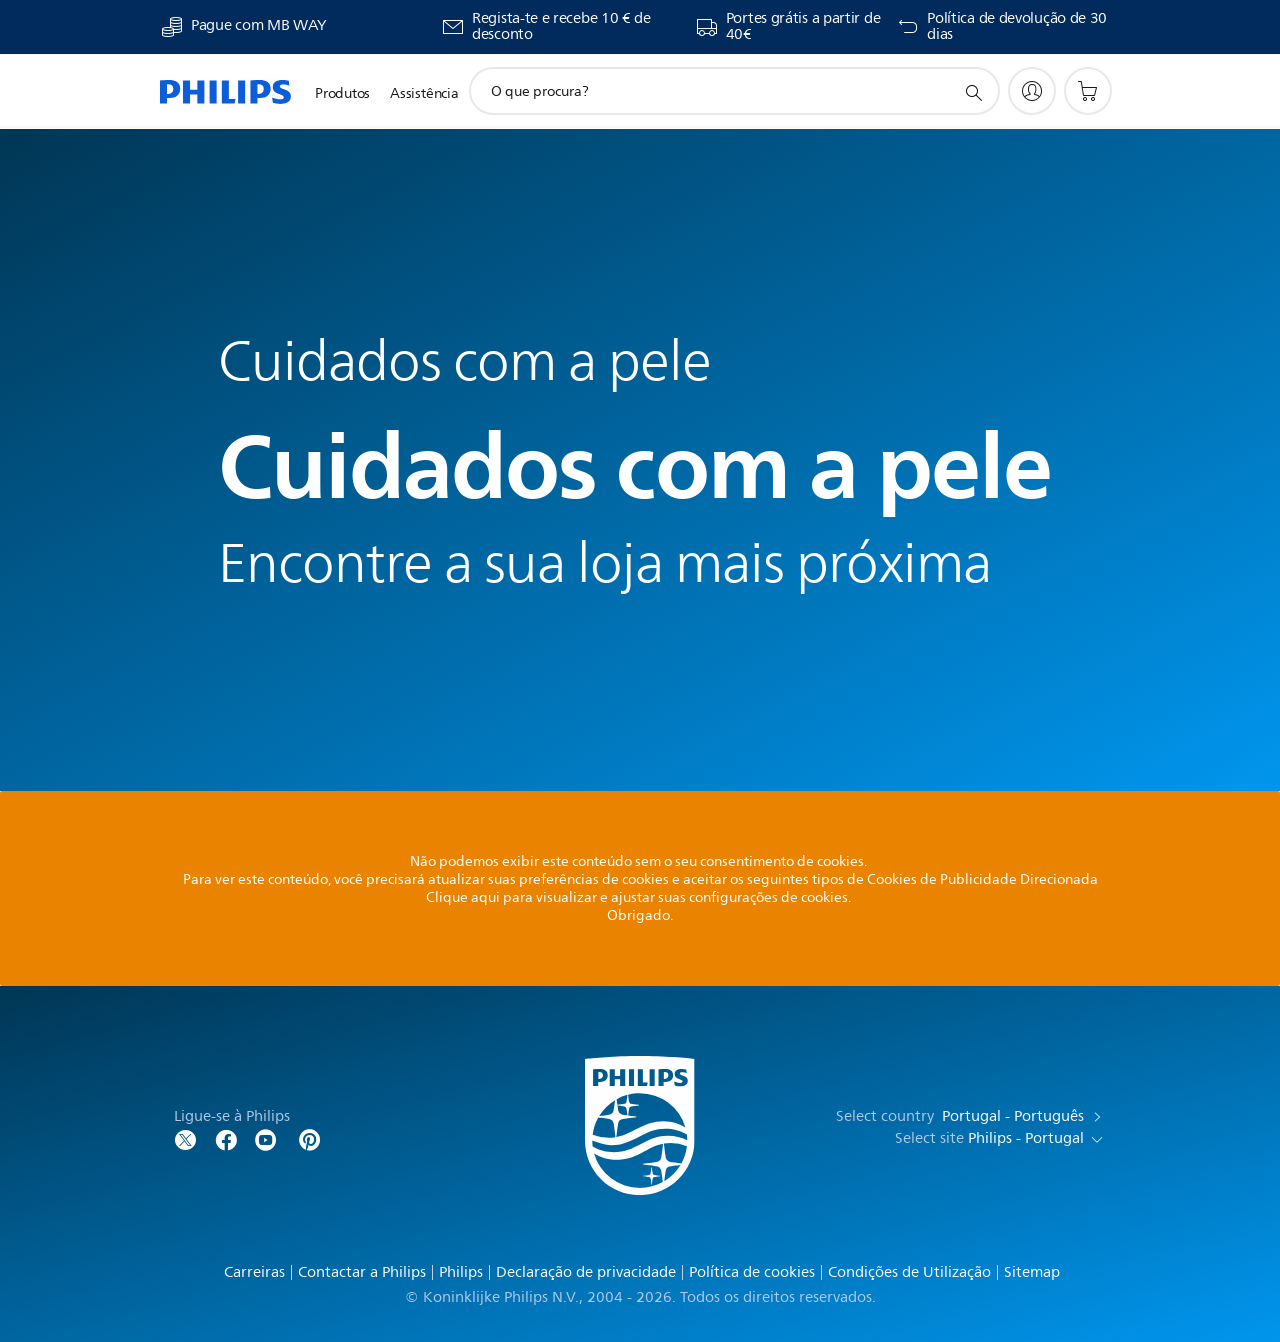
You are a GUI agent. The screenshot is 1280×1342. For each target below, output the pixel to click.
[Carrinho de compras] (1088, 91)
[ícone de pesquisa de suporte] (973, 92)
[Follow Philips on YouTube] (266, 1138)
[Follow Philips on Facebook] (226, 1138)
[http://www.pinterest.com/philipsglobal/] (310, 1138)
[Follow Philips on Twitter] (186, 1138)
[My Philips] (1032, 91)
